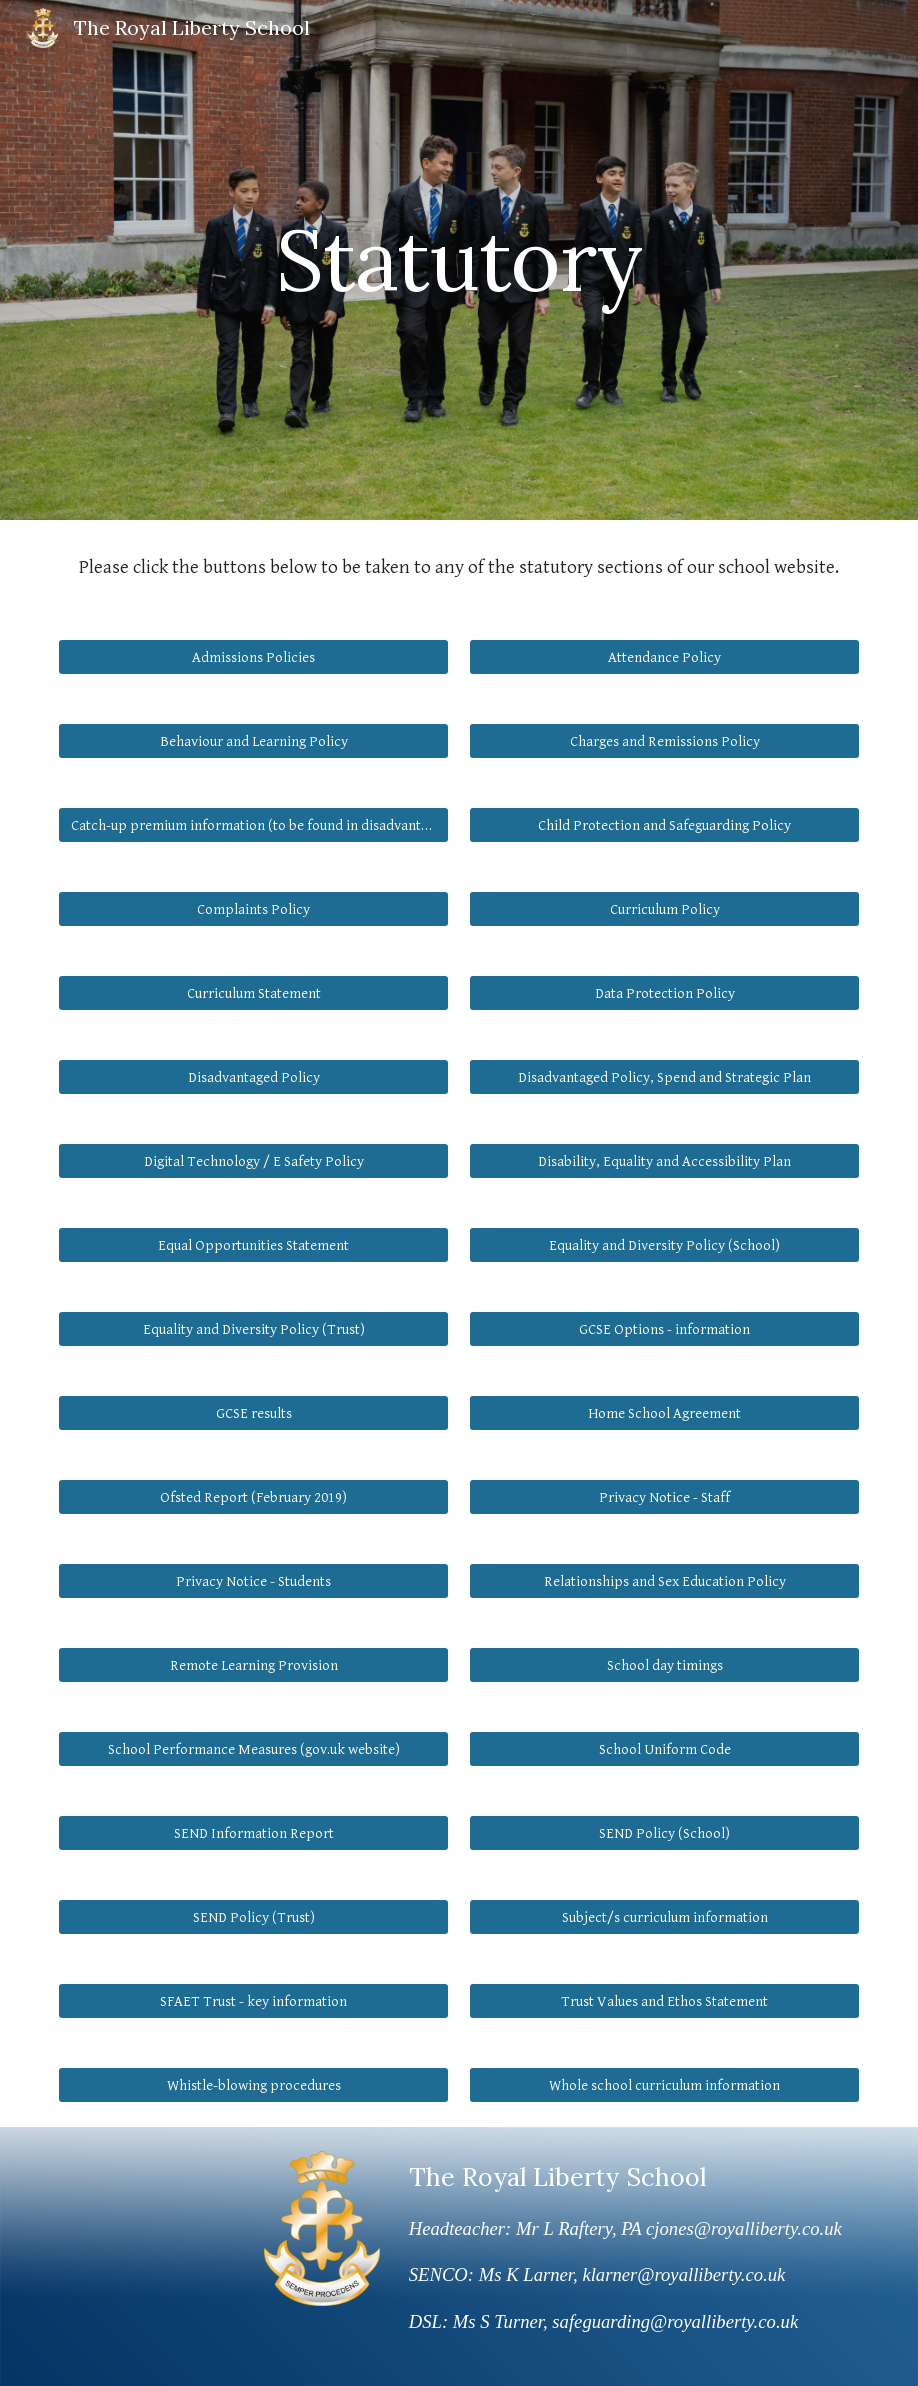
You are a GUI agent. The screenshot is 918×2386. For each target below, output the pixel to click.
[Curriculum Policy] (664, 909)
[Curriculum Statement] (253, 993)
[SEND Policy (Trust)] (253, 1917)
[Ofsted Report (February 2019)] (253, 1497)
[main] (458, 259)
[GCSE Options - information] (664, 1329)
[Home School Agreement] (664, 1413)
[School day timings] (664, 1665)
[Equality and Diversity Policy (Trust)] (253, 1329)
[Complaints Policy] (253, 909)
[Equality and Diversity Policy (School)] (664, 1245)
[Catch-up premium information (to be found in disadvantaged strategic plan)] (253, 825)
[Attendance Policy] (664, 657)
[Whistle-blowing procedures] (253, 2085)
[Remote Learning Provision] (253, 1665)
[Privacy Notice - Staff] (664, 1497)
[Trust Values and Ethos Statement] (664, 2001)
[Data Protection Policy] (664, 993)
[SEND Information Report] (253, 1833)
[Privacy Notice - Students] (253, 1581)
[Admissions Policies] (253, 657)
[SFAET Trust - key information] (253, 2001)
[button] (664, 1917)
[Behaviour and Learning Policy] (253, 741)
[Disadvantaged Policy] (253, 1077)
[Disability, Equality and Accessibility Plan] (664, 1161)
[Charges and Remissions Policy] (664, 741)
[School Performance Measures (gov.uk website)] (253, 1749)
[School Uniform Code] (664, 1749)
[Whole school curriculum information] (664, 2085)
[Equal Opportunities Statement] (253, 1245)
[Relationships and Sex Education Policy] (664, 1581)
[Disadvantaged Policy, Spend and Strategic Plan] (664, 1077)
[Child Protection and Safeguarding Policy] (664, 825)
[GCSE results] (253, 1413)
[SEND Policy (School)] (664, 1833)
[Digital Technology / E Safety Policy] (253, 1161)
